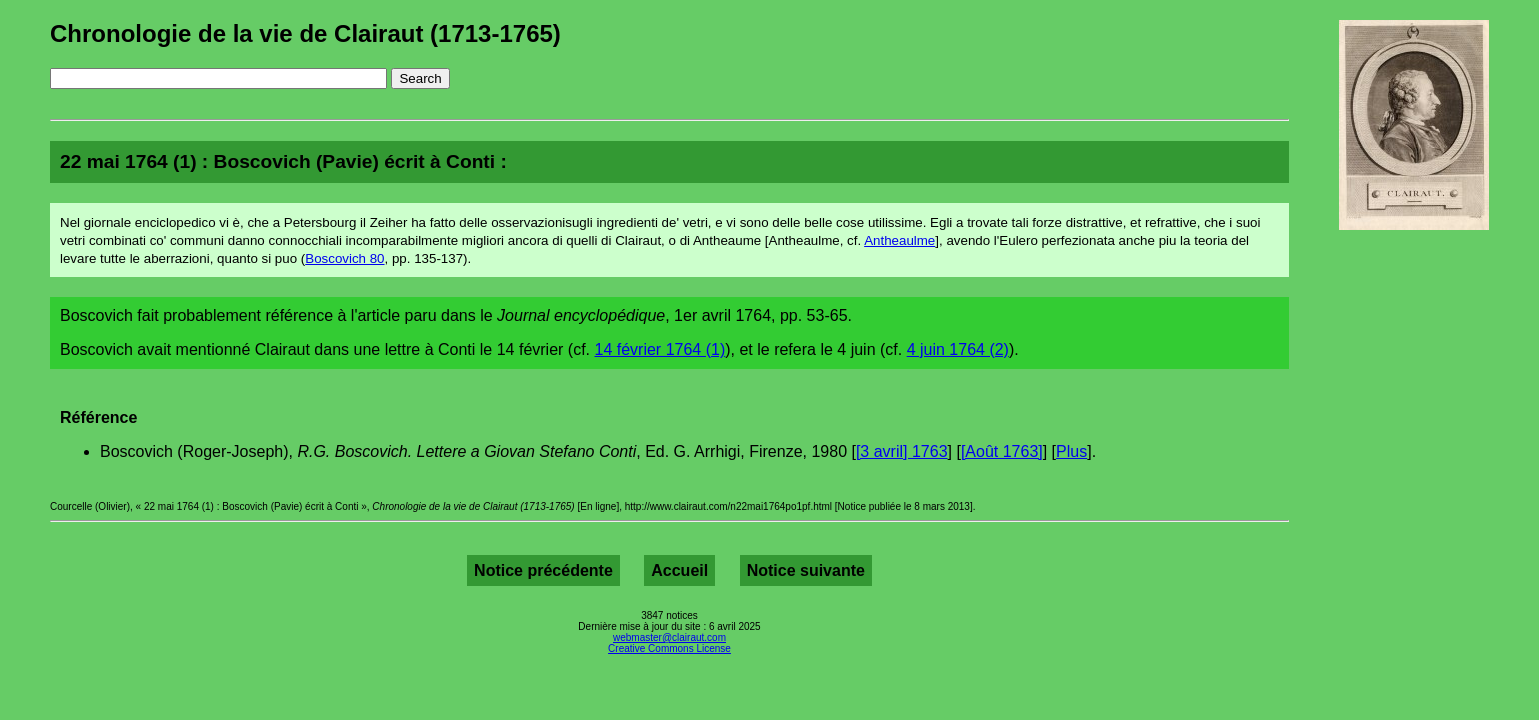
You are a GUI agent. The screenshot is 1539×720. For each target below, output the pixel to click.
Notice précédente (543, 570)
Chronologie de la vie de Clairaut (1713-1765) (305, 33)
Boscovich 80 (344, 258)
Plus (1071, 451)
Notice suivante (806, 570)
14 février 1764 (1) (660, 349)
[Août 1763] (1002, 451)
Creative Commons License (669, 648)
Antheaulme (899, 240)
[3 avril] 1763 (902, 451)
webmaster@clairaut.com (669, 637)
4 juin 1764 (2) (958, 349)
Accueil (679, 570)
